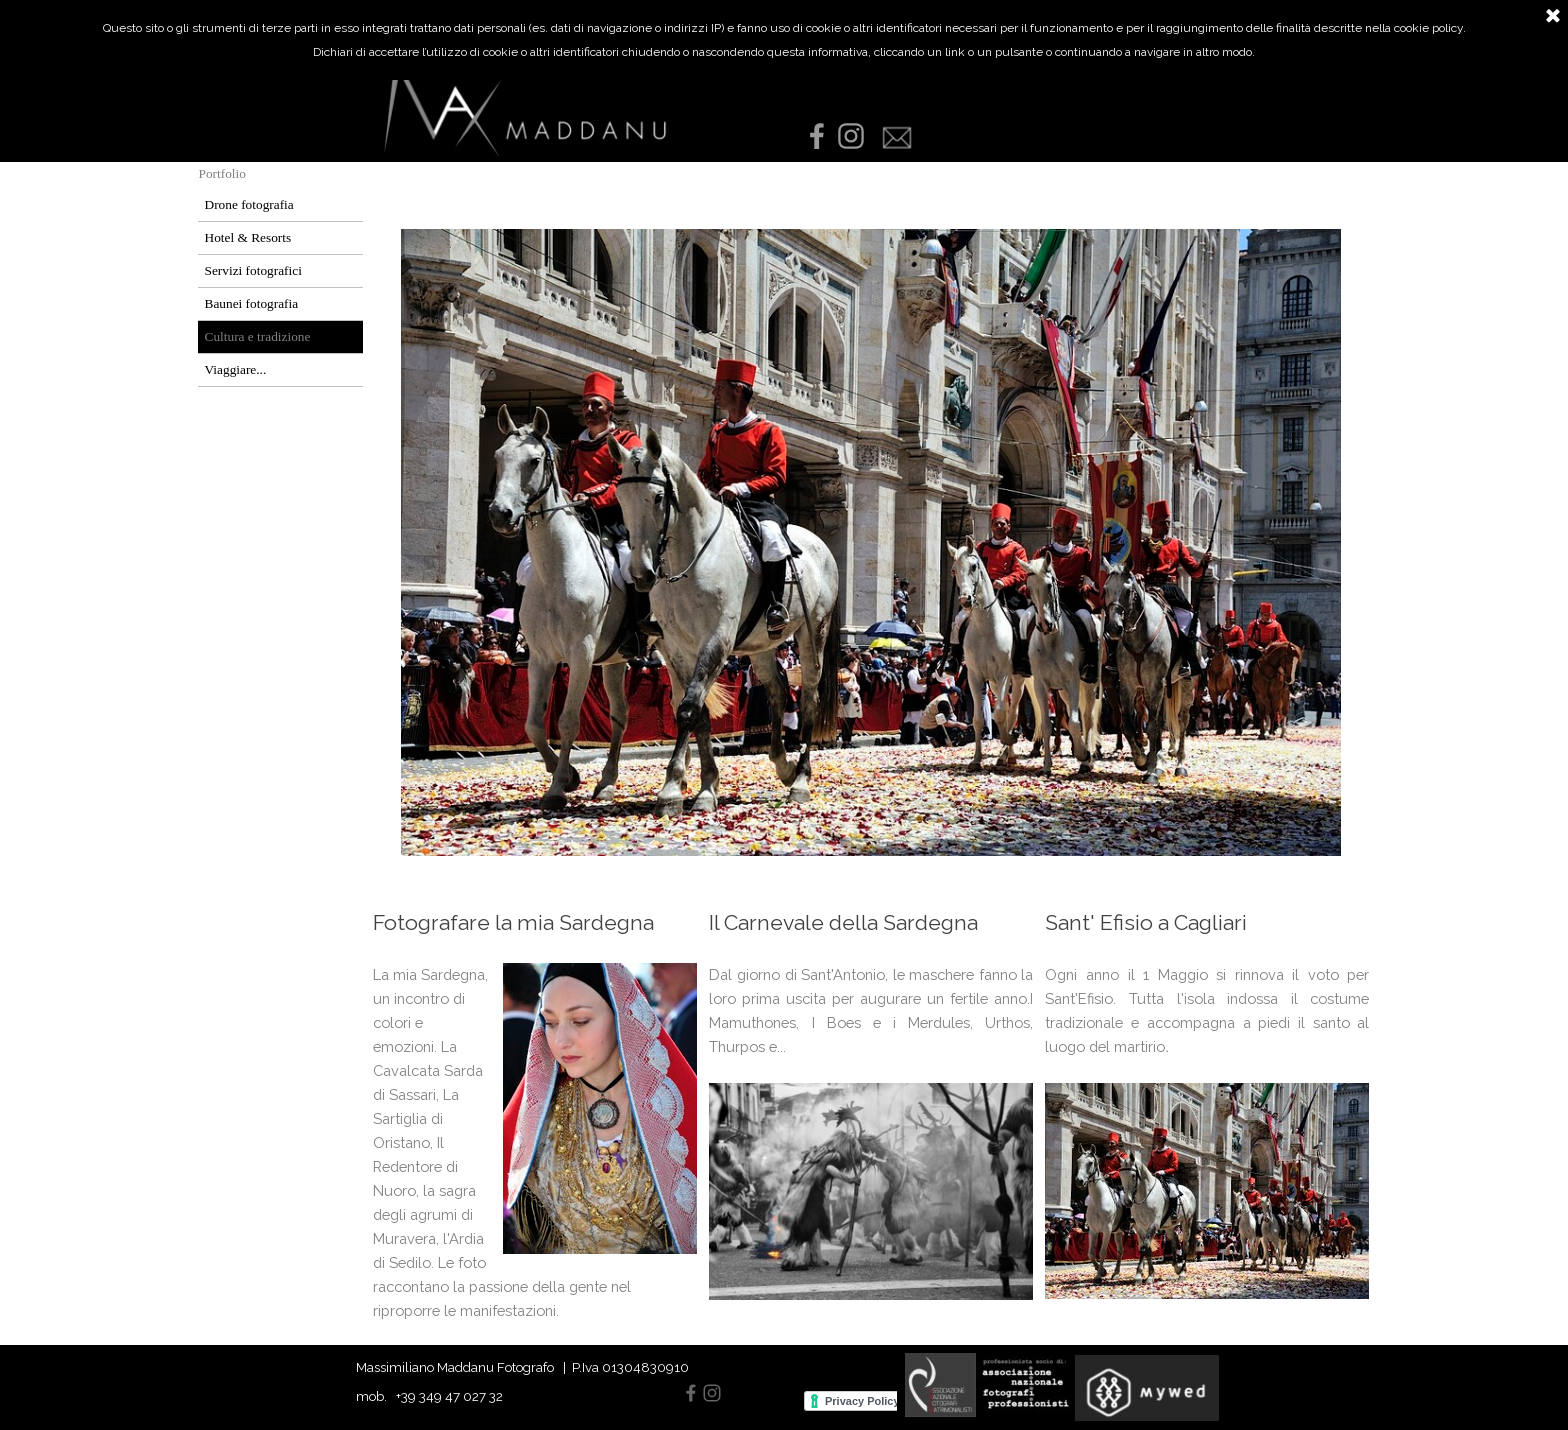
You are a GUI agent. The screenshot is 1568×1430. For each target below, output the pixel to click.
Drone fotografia (249, 204)
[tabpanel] (535, 1127)
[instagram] (851, 136)
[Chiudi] (1553, 17)
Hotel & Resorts (248, 237)
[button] (897, 128)
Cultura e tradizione (258, 336)
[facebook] (817, 136)
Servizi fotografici (253, 270)
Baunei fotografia (252, 303)
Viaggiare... (236, 369)
